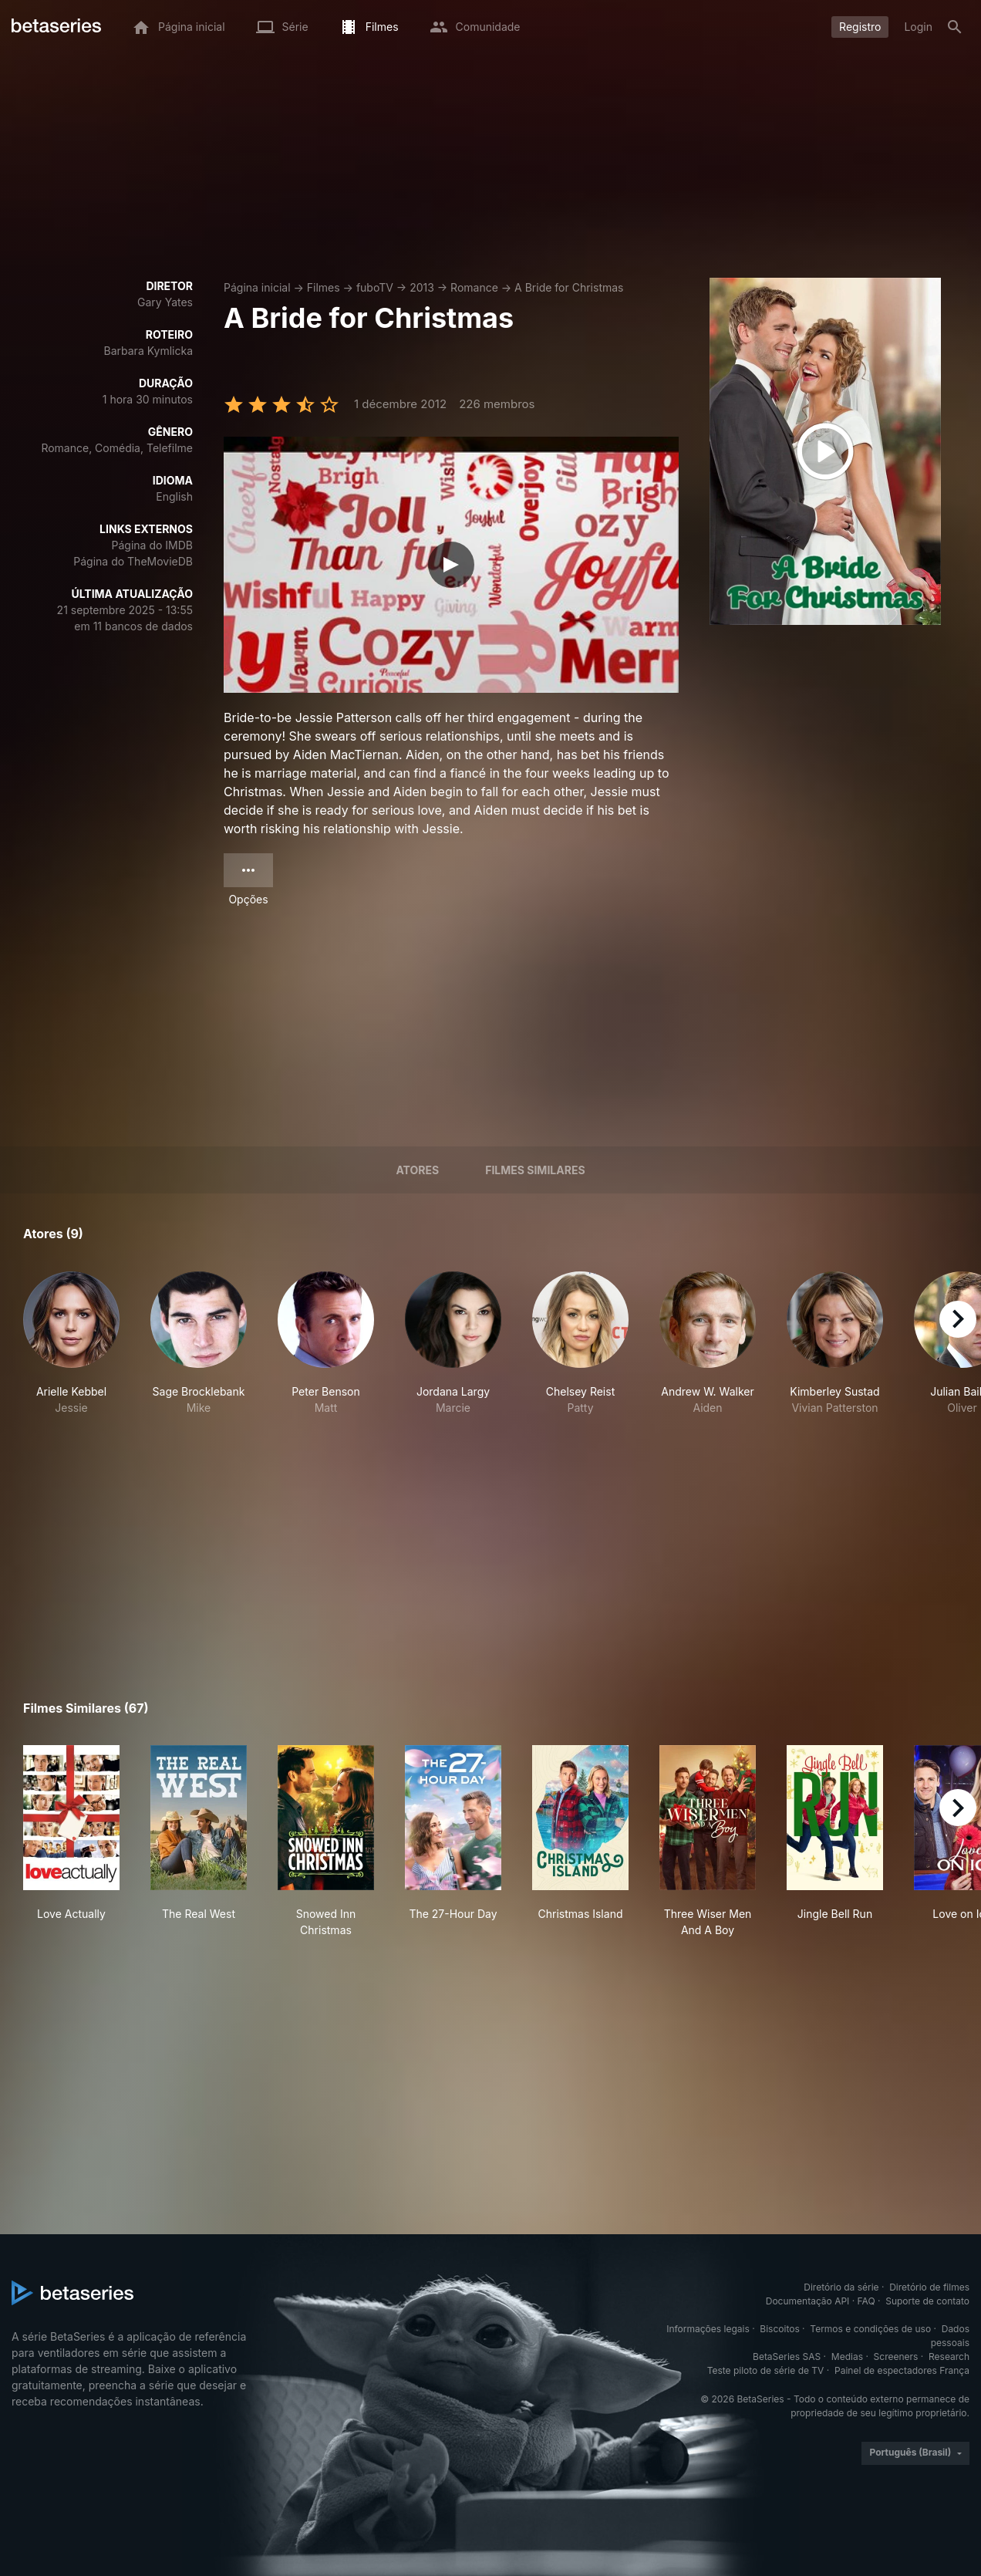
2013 (422, 287)
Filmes (323, 287)
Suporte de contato (927, 2301)
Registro (860, 26)
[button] (71, 1343)
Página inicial (257, 287)
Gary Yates (165, 302)
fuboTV (374, 287)
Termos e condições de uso (870, 2329)
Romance (474, 287)
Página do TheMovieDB (133, 561)
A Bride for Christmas (568, 287)
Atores (417, 1170)
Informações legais (708, 2329)
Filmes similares (535, 1170)
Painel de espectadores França (901, 2370)
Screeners (896, 2356)
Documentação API (808, 2301)
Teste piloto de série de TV (765, 2370)
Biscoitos (779, 2329)
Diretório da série (841, 2287)
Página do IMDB (152, 545)
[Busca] (954, 27)
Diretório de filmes (929, 2287)
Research (949, 2356)
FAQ (866, 2301)
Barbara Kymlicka (148, 350)
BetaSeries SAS (787, 2356)
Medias (847, 2356)
